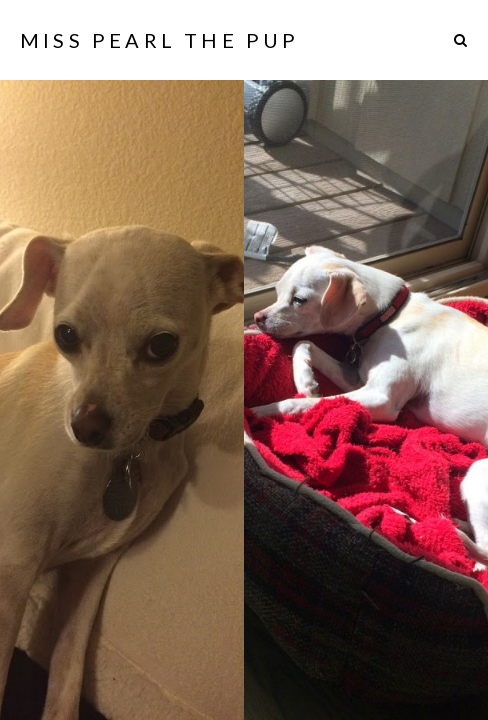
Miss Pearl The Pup (160, 40)
